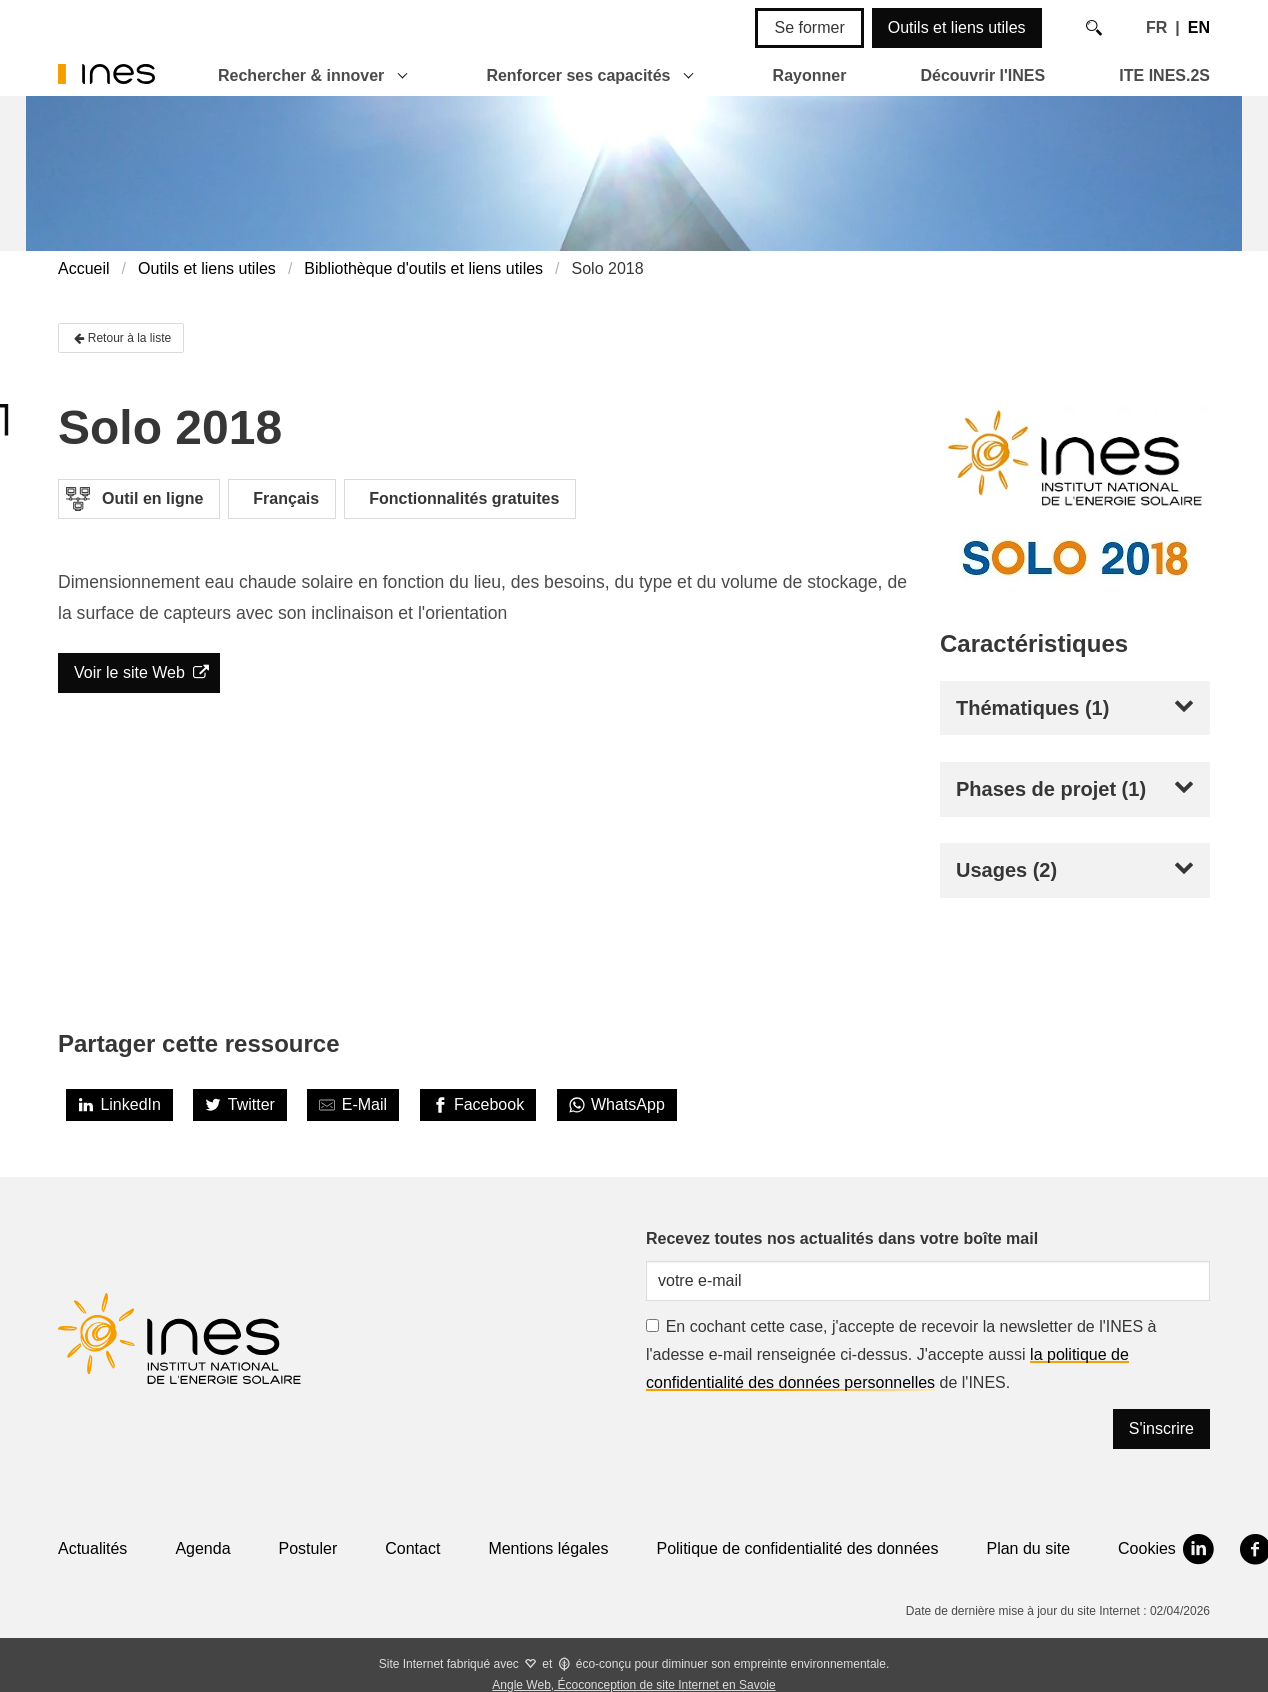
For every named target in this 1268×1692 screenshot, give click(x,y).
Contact (412, 1548)
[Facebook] (478, 1105)
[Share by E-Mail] (353, 1105)
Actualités (92, 1548)
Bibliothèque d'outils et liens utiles (423, 268)
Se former (809, 27)
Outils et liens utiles (957, 27)
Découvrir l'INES (982, 75)
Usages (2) (1006, 870)
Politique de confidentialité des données (797, 1548)
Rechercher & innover (301, 75)
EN (1199, 27)
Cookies (1147, 1548)
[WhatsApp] (617, 1105)
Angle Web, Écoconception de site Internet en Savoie (633, 1685)
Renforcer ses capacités (578, 75)
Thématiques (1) (1032, 708)
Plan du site (1028, 1548)
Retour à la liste (121, 338)
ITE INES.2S (1164, 75)
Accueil (84, 268)
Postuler (308, 1548)
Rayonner (810, 75)
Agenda (202, 1548)
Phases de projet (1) (1051, 789)
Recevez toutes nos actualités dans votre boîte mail (842, 1238)
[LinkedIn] (119, 1105)
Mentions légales (548, 1548)
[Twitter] (240, 1105)
